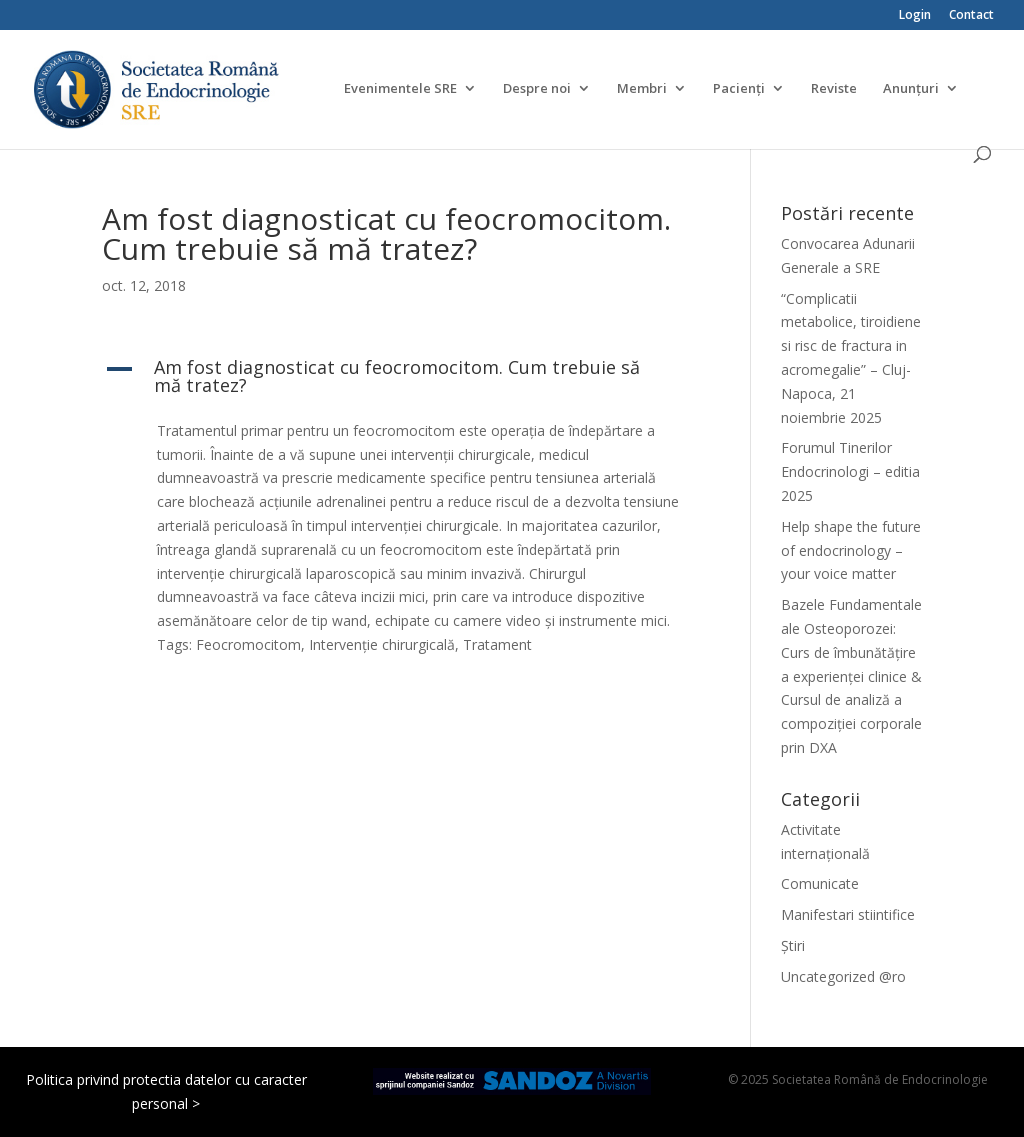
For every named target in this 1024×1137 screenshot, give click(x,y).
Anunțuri (911, 89)
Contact (971, 16)
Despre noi (537, 89)
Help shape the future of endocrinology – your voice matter (851, 550)
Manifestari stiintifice (848, 914)
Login (915, 16)
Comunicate (820, 883)
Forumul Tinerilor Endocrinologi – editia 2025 (850, 471)
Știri (793, 945)
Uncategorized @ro (843, 976)
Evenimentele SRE (400, 89)
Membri (642, 89)
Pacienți (739, 89)
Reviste (834, 89)
